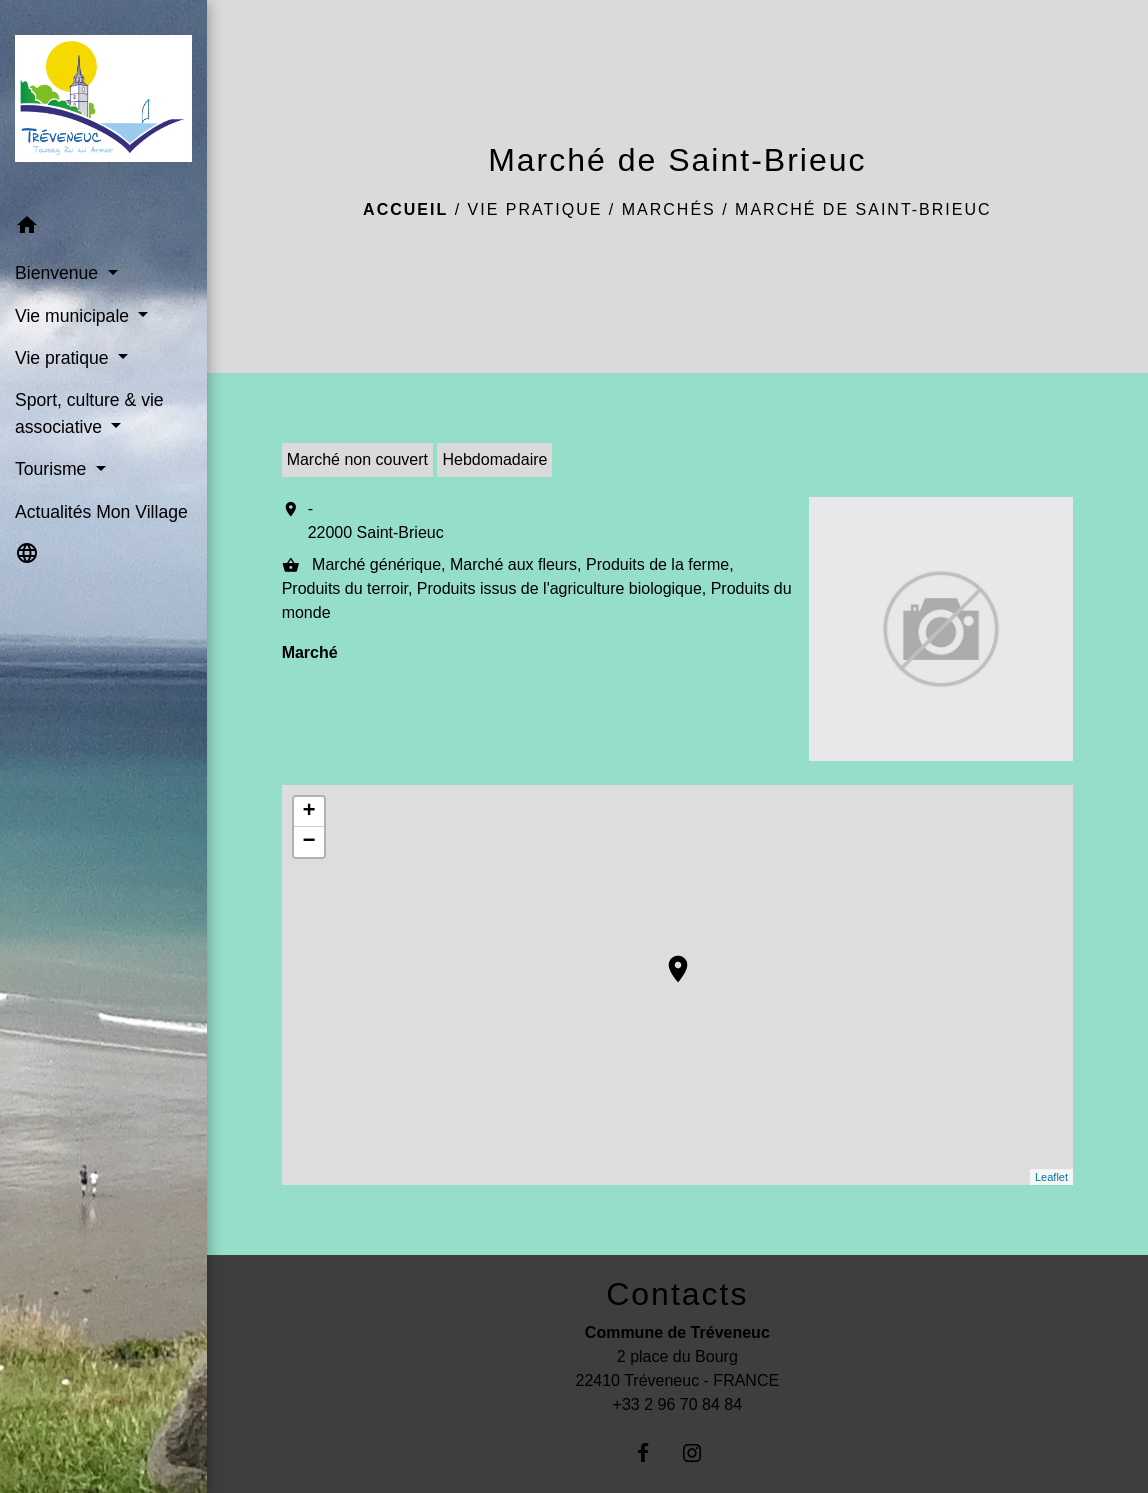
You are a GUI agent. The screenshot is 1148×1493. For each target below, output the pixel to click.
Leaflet (1051, 1177)
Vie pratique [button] (64, 358)
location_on (668, 959)
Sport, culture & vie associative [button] (89, 413)
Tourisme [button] (53, 469)
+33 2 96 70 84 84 (677, 1404)
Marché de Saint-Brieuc (863, 209)
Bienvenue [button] (59, 273)
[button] (103, 228)
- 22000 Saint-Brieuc (376, 520)
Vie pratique (535, 209)
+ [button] (309, 812)
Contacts (677, 1294)
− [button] (309, 842)
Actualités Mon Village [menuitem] (101, 512)
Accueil (405, 209)
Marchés (669, 209)
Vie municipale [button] (74, 316)
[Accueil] (103, 102)
